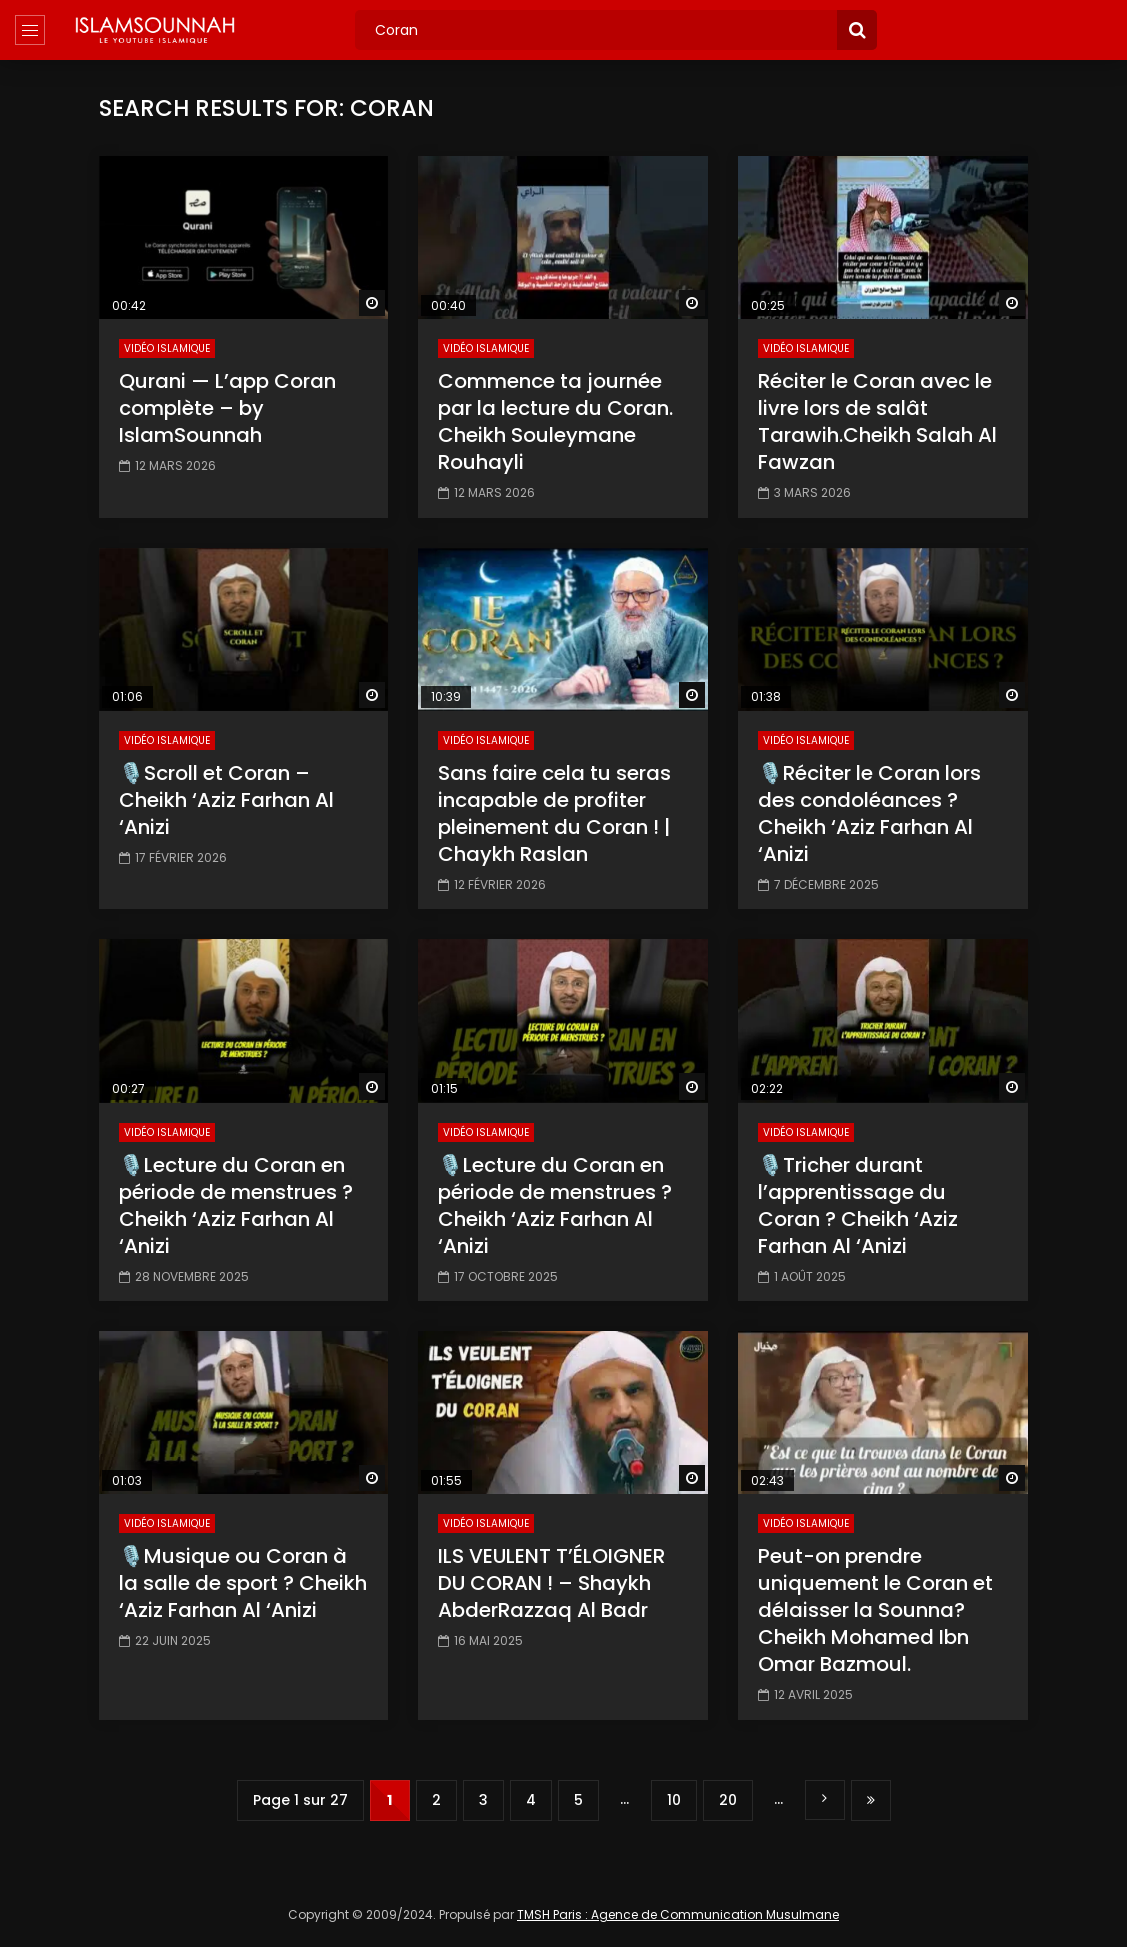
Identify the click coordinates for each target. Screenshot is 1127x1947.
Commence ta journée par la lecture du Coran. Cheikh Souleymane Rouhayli (555, 421)
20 (728, 1800)
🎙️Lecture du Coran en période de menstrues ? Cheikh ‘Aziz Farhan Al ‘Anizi (236, 1205)
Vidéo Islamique (167, 348)
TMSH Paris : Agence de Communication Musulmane (678, 1914)
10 (674, 1800)
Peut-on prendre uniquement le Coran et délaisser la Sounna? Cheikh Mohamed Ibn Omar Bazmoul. (875, 1610)
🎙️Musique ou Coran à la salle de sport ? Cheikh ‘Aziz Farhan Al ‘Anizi (243, 1583)
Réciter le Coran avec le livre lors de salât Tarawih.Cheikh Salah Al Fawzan (877, 421)
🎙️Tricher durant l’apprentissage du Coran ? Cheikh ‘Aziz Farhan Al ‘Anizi (858, 1205)
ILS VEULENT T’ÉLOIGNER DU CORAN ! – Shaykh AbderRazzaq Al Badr (551, 1583)
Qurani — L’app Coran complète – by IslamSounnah (227, 408)
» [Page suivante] (825, 1800)
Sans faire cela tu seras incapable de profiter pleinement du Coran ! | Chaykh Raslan (554, 813)
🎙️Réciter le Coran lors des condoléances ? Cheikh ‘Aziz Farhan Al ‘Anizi (869, 813)
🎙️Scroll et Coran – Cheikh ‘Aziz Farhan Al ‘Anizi (226, 800)
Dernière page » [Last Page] (871, 1800)
